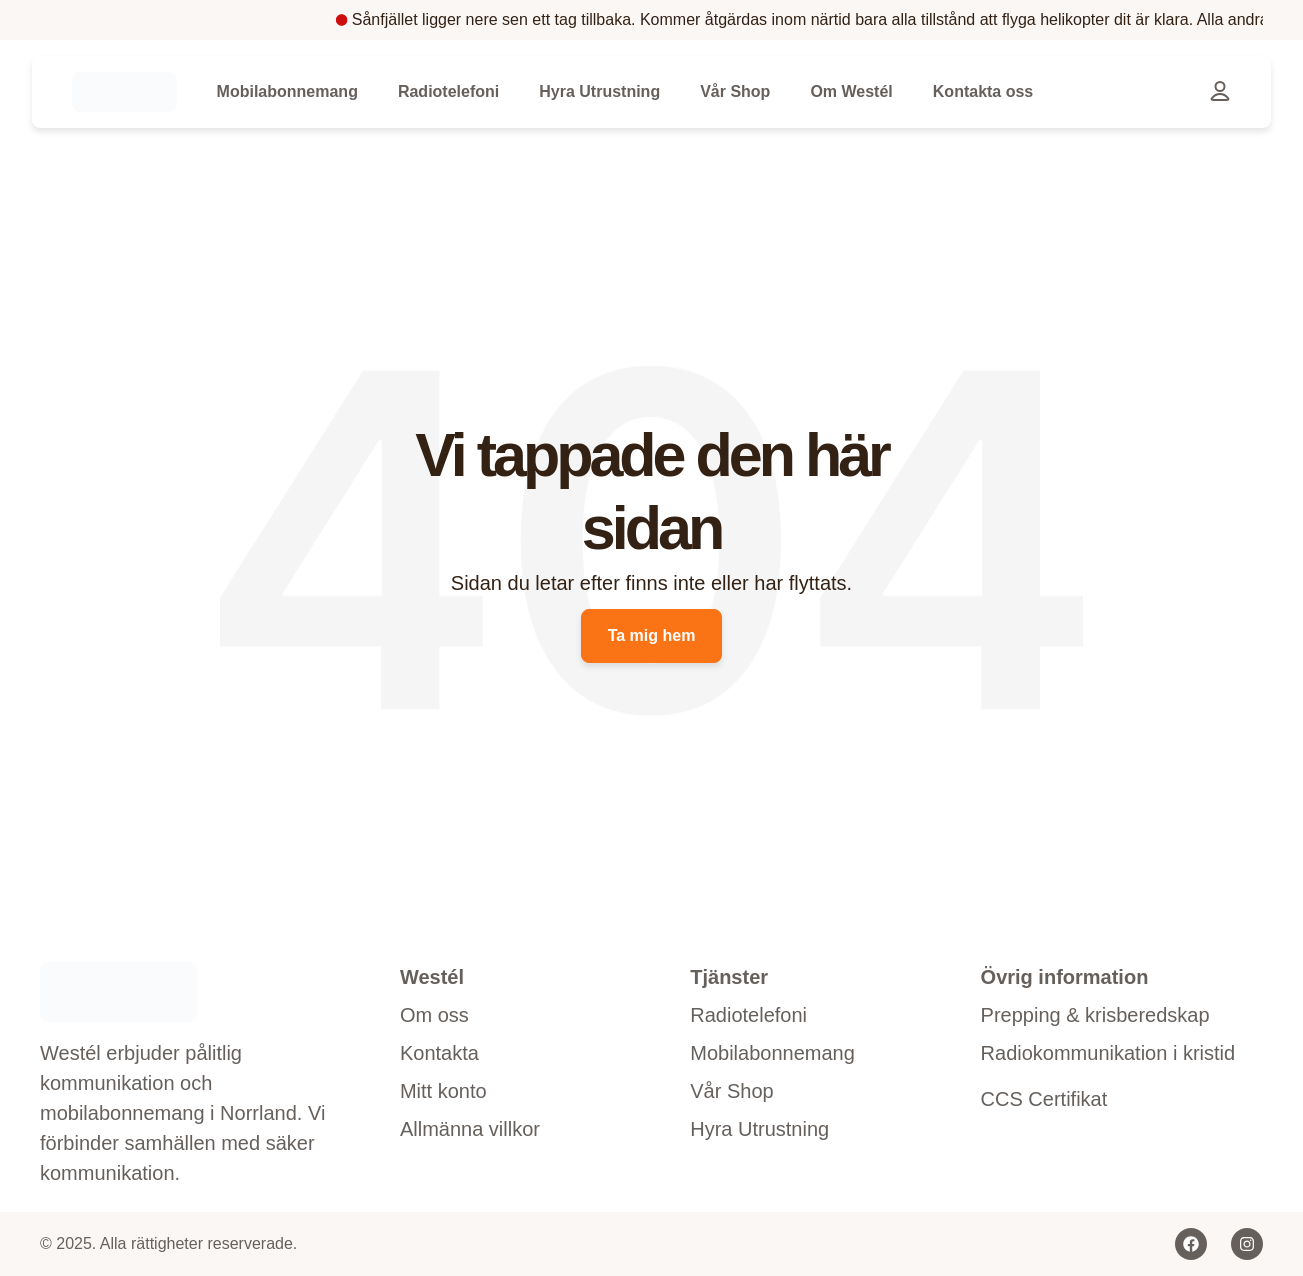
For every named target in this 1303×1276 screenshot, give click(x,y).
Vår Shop (735, 91)
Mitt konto (443, 1091)
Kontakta (439, 1053)
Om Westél (851, 91)
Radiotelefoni (448, 91)
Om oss (434, 1015)
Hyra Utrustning (599, 91)
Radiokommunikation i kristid (1108, 1053)
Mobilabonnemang (287, 91)
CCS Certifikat (1044, 1099)
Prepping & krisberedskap (1095, 1015)
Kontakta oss (983, 91)
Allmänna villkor (470, 1129)
